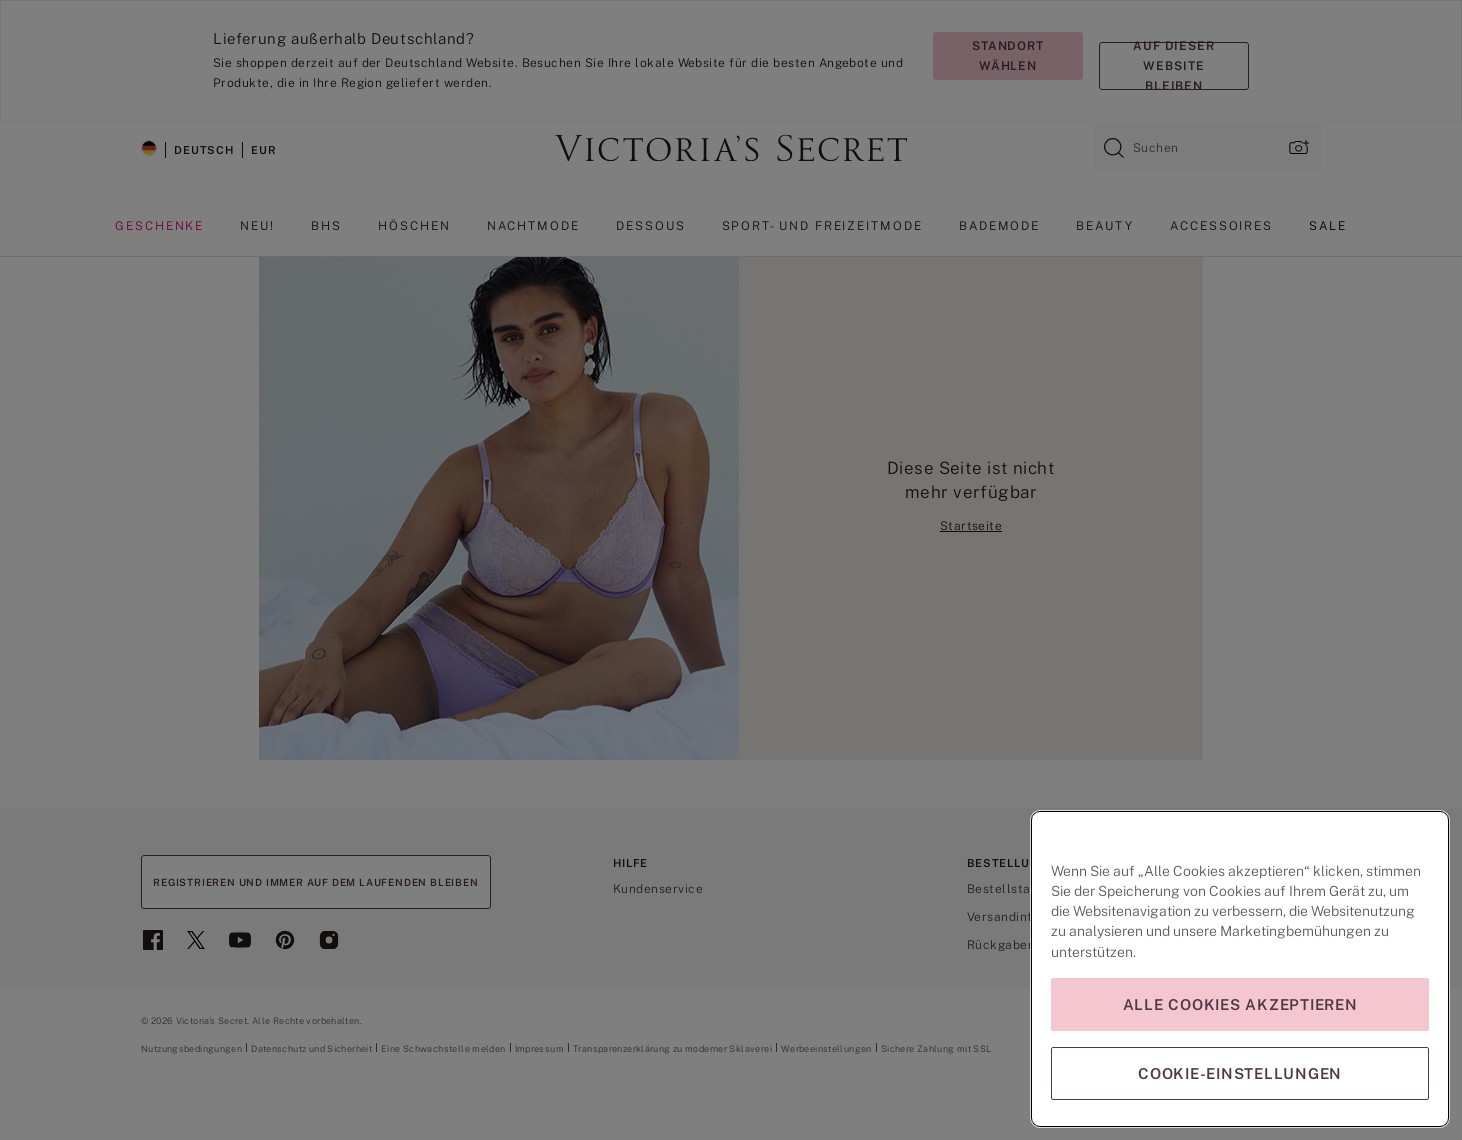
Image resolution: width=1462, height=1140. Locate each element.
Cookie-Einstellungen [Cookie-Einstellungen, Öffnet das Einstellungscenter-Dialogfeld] (1240, 1073)
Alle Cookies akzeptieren (1240, 1004)
